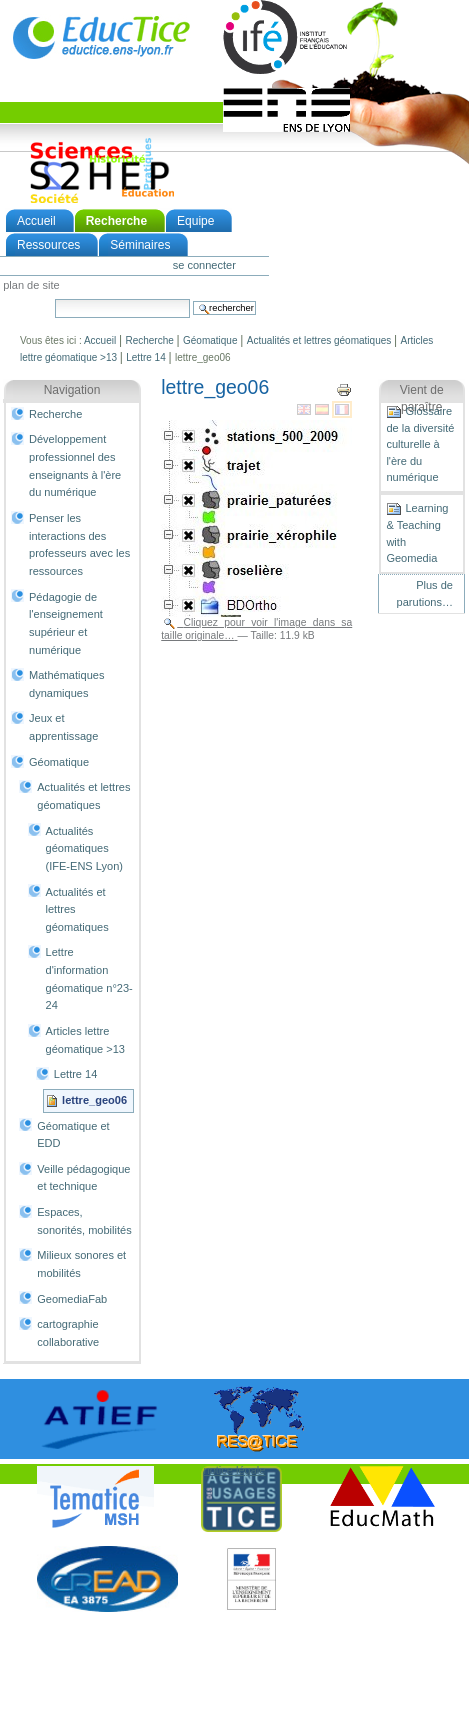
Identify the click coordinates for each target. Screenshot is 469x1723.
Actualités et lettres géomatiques (319, 340)
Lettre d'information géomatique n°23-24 (89, 978)
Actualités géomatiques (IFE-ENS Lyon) (84, 848)
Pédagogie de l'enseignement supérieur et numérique (66, 623)
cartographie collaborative (68, 1333)
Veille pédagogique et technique (83, 1178)
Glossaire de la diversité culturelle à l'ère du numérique (420, 444)
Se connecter (204, 265)
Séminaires (140, 245)
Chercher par (54, 298)
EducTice (101, 37)
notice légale (235, 1470)
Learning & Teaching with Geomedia (417, 532)
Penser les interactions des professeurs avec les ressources (79, 544)
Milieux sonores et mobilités (81, 1264)
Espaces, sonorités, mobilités (84, 1221)
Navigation (72, 390)
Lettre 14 (145, 357)
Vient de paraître (422, 399)
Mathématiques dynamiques (66, 684)
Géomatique (210, 340)
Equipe (195, 221)
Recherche (116, 221)
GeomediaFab (72, 1299)
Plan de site (31, 286)
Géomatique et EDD (73, 1135)
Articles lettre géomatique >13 (85, 1040)
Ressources (48, 245)
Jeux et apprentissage (63, 727)
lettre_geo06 (94, 1100)
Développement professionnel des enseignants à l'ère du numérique (75, 465)
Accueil (36, 221)
